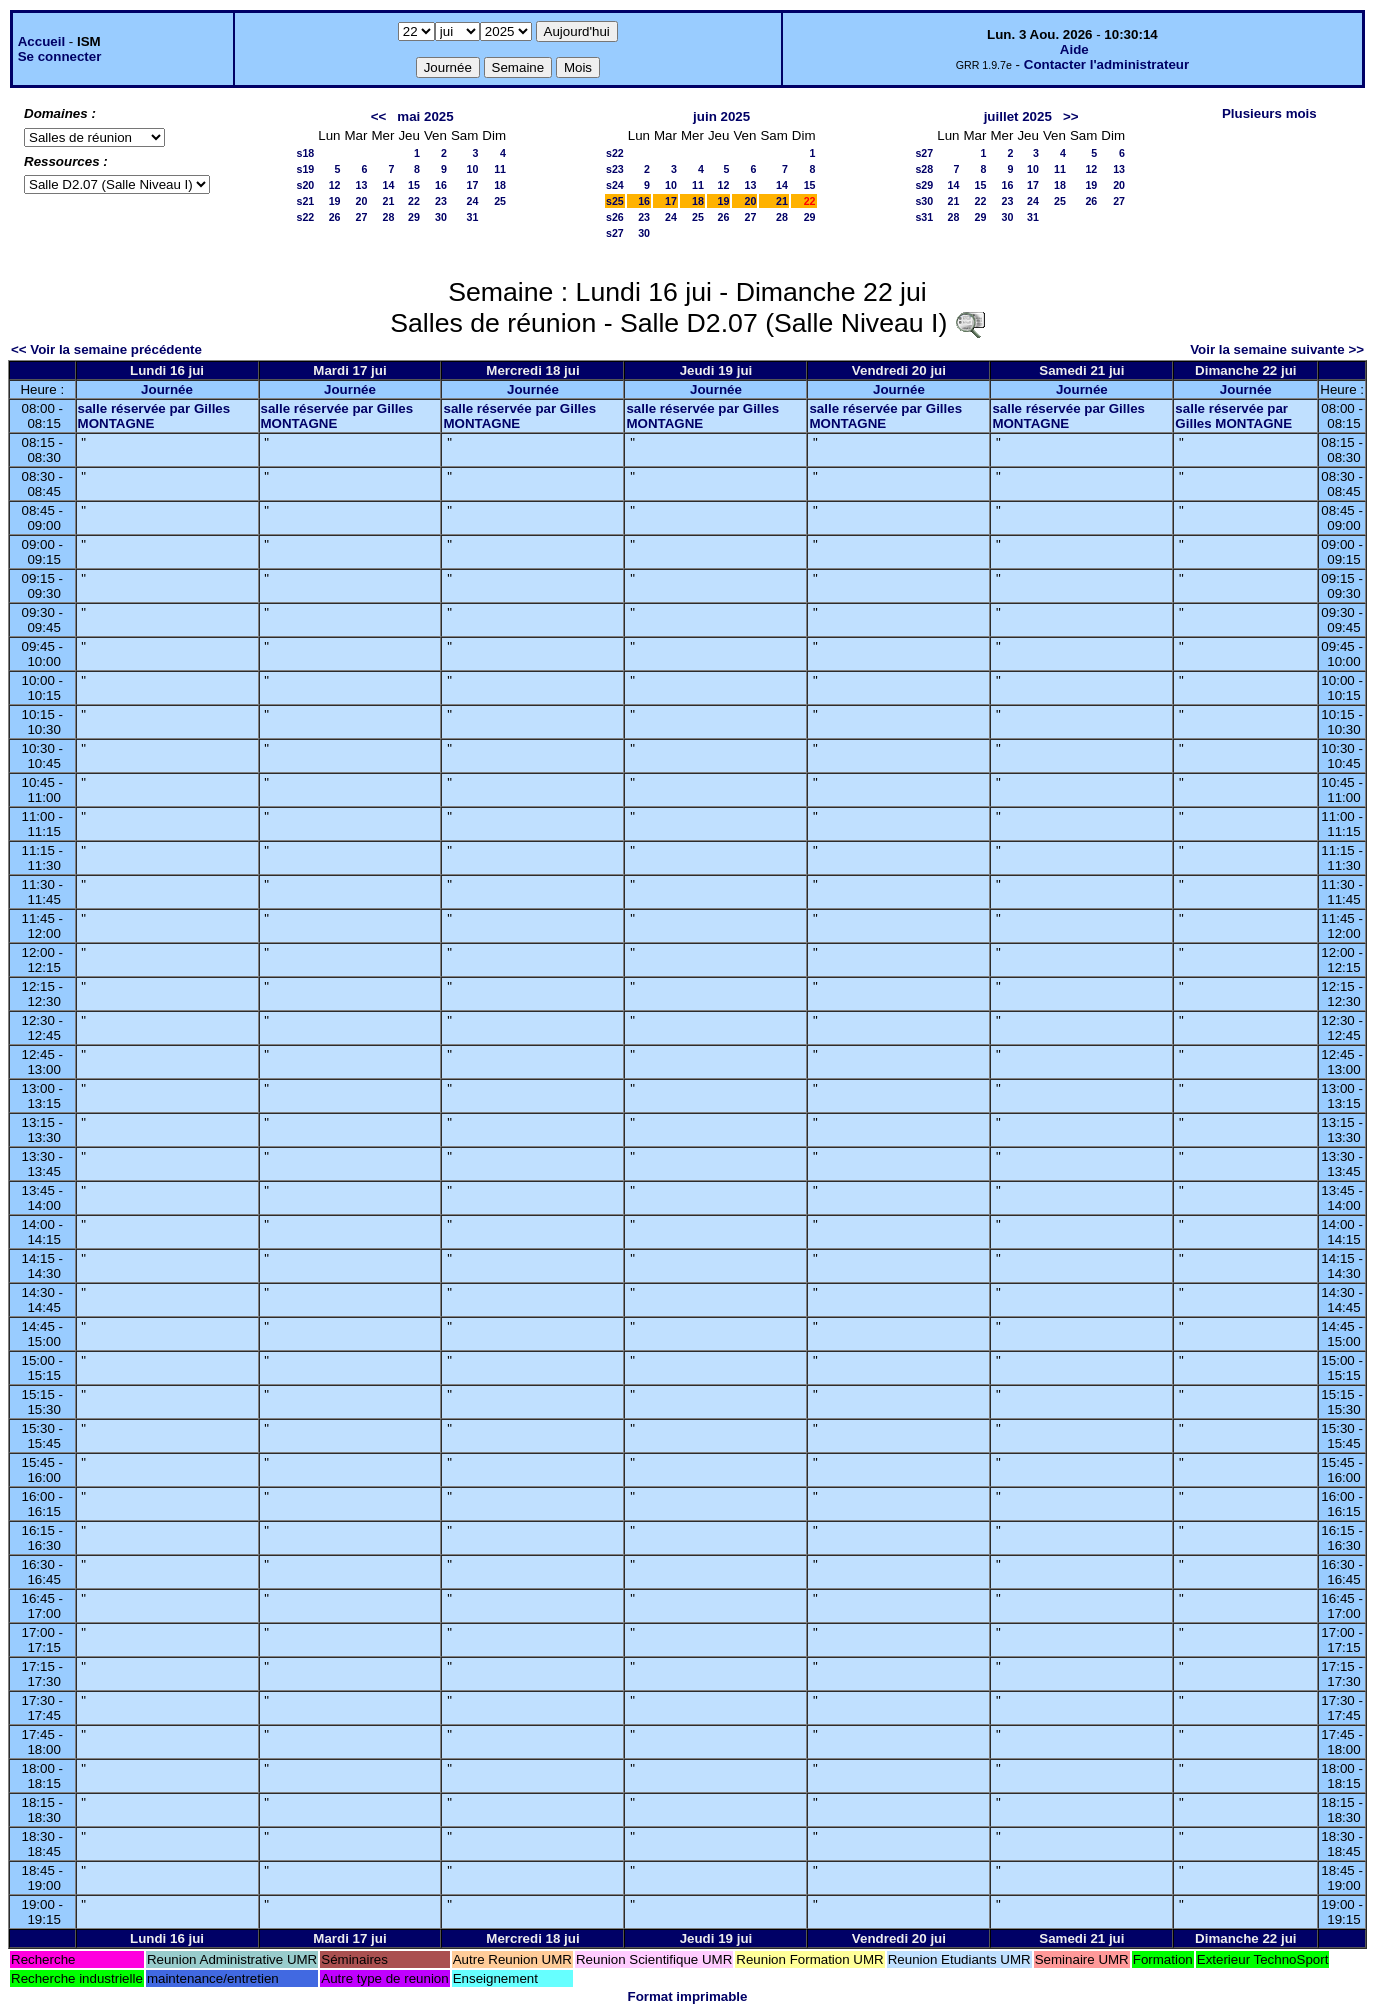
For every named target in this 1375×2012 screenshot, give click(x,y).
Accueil (41, 41)
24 (472, 201)
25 (500, 201)
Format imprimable (688, 1996)
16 (441, 185)
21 (389, 201)
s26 (615, 217)
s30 (924, 201)
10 (472, 169)
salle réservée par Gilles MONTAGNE (154, 416)
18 (500, 185)
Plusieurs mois (1269, 113)
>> (1071, 116)
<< (379, 116)
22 (414, 201)
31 (472, 217)
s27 (615, 233)
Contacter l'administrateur (1106, 64)
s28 (924, 169)
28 (389, 217)
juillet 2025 (1018, 116)
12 (335, 185)
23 (441, 201)
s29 (924, 185)
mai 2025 (425, 116)
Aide (1074, 49)
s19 (305, 169)
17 (472, 185)
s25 (615, 201)
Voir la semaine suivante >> (1277, 349)
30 (441, 217)
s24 (615, 185)
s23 (615, 169)
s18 (305, 153)
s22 (305, 217)
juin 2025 (721, 116)
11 (500, 169)
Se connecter (60, 56)
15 (414, 185)
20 (362, 201)
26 (335, 217)
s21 (305, 201)
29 (414, 217)
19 (335, 201)
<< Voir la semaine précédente (106, 349)
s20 (305, 185)
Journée (167, 389)
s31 (924, 217)
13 (362, 185)
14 (389, 185)
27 (362, 217)
